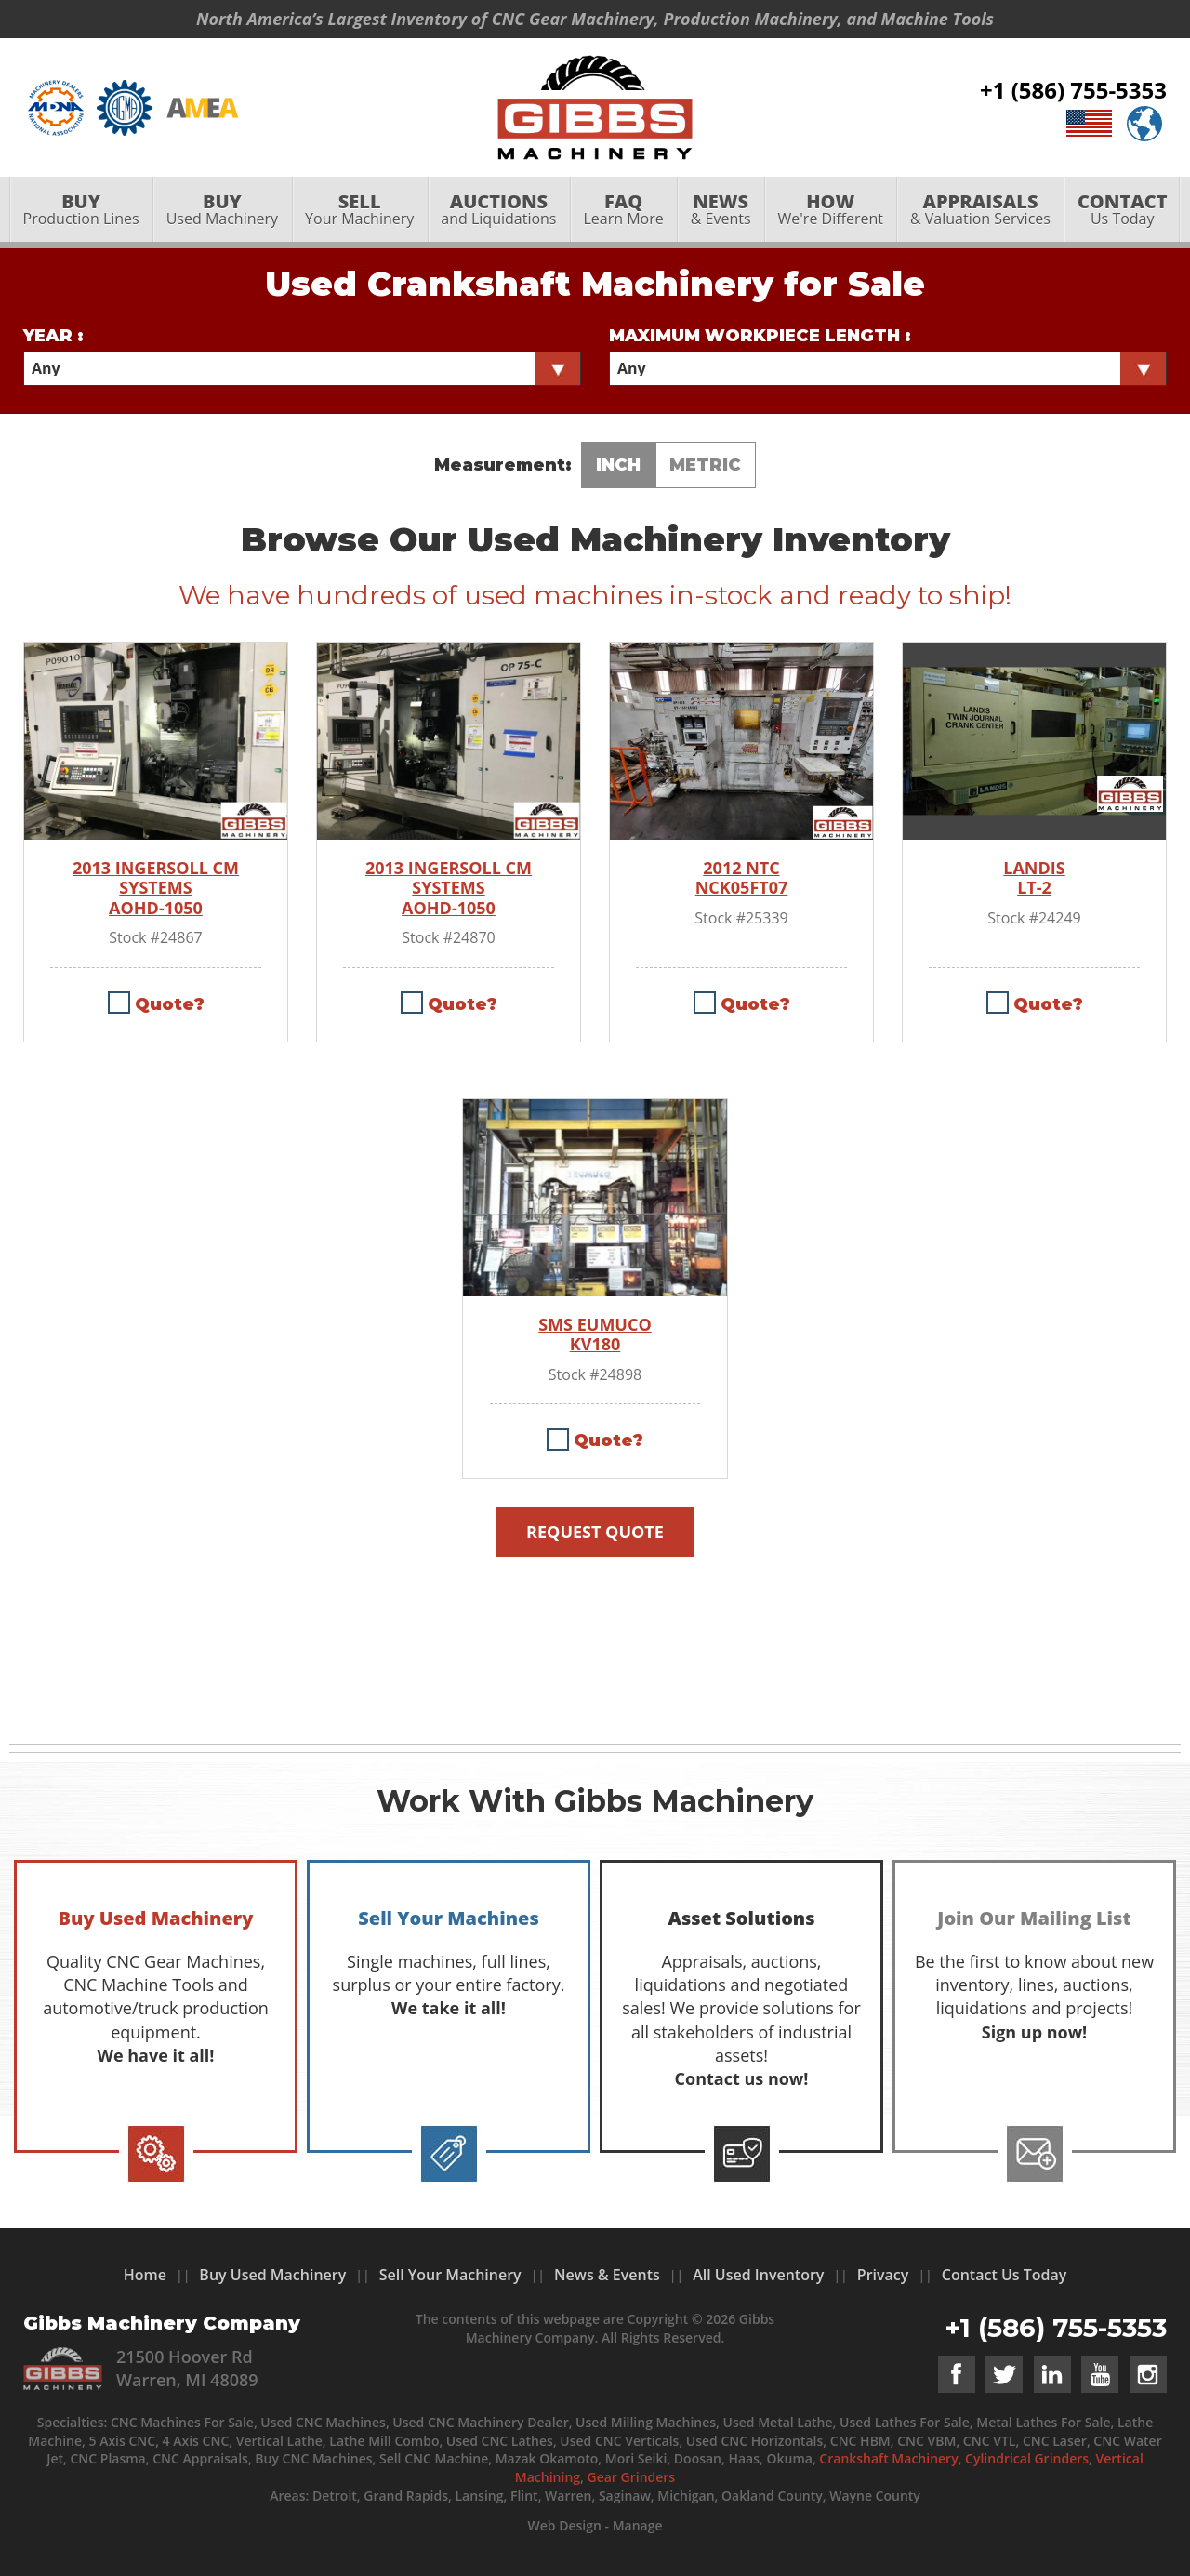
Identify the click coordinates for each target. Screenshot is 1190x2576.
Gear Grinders (632, 2477)
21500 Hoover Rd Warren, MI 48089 (187, 2368)
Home (145, 2274)
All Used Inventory (758, 2274)
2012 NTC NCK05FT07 (741, 878)
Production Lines (81, 211)
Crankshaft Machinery (888, 2458)
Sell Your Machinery (450, 2274)
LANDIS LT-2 (1033, 878)
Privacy (883, 2274)
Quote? (170, 1004)
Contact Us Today (1004, 2274)
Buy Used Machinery (272, 2274)
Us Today (1122, 211)
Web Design (564, 2525)
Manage (638, 2525)
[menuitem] (80, 211)
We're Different (830, 211)
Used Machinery (222, 211)
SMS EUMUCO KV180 (595, 1335)
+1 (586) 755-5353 (1073, 90)
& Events (720, 211)
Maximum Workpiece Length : (760, 335)
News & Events (607, 2274)
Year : (53, 335)
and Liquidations (499, 211)
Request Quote (595, 1531)
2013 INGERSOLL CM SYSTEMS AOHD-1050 (156, 888)
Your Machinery (359, 211)
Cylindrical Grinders (1027, 2458)
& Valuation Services (980, 211)
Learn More (623, 211)
